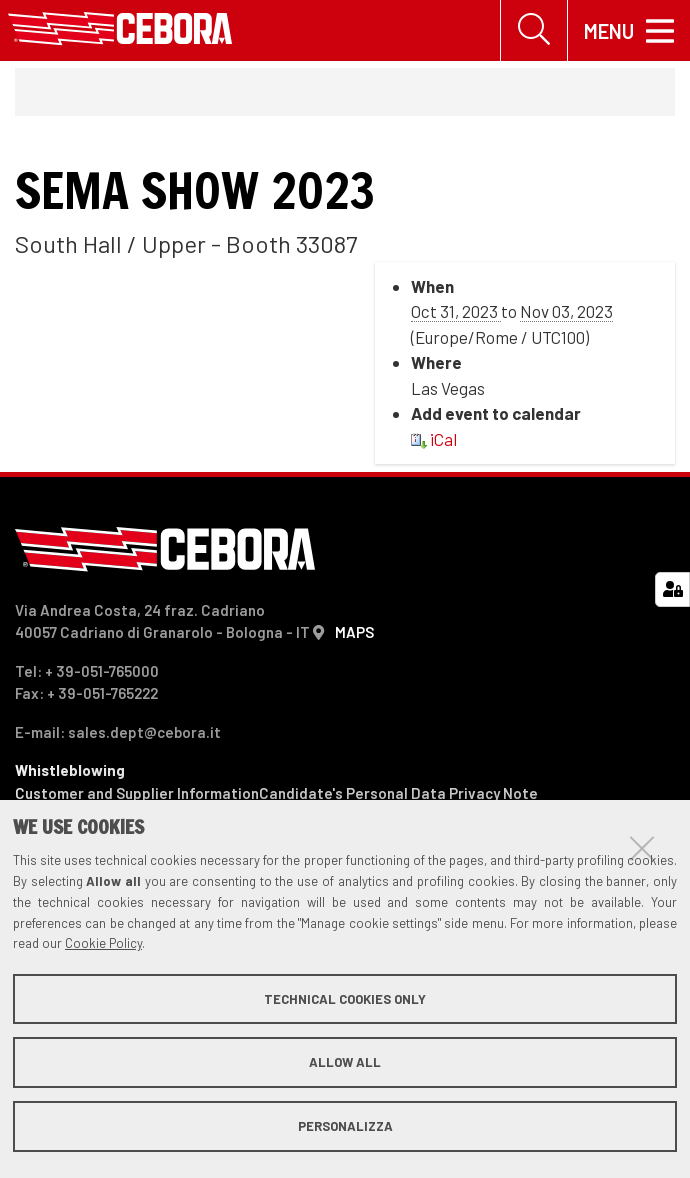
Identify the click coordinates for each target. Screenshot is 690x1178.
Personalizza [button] (345, 1126)
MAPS (354, 632)
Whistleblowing (70, 770)
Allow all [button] (345, 1062)
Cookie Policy (103, 943)
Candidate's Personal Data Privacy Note (398, 793)
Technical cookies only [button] (345, 999)
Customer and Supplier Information (137, 793)
